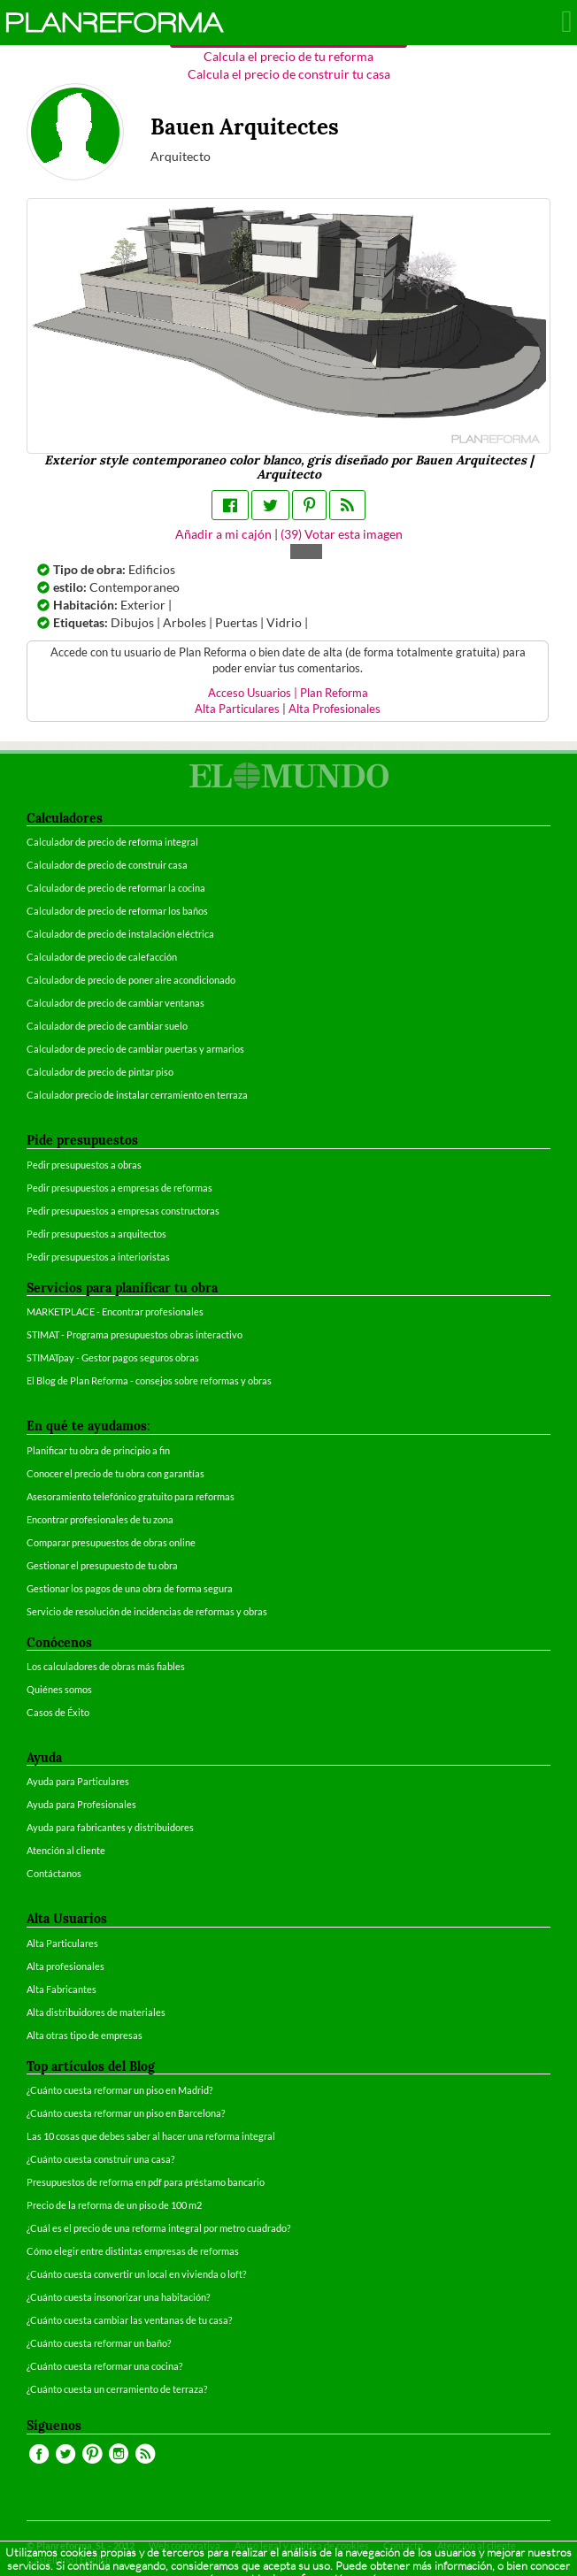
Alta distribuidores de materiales (96, 2012)
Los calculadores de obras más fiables (106, 1666)
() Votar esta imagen (342, 533)
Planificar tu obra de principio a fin (98, 1450)
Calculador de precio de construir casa (107, 864)
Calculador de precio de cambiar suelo (107, 1025)
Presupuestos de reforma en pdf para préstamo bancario (146, 2182)
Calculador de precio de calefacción (102, 956)
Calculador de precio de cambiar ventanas (115, 1002)
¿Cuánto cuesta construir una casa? (100, 2159)
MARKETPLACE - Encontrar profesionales (115, 1311)
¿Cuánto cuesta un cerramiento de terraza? (117, 2389)
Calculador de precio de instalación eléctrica (120, 933)
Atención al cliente (66, 1850)
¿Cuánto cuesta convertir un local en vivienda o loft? (136, 2274)
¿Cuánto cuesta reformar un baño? (99, 2343)
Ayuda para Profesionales (81, 1804)
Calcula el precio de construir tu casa (289, 73)
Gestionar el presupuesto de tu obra (102, 1565)
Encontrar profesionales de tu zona (100, 1519)
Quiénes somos (59, 1689)
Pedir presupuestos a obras (84, 1164)
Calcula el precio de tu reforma (288, 56)
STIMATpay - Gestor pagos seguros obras (113, 1357)
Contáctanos (54, 1873)
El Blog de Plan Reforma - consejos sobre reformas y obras (149, 1380)
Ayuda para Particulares (78, 1781)
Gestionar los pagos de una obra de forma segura (130, 1588)
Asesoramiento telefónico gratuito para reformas (131, 1496)
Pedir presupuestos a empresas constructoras (123, 1210)
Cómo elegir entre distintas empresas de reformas (133, 2251)
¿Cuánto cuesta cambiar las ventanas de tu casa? (129, 2320)
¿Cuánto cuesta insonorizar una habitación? (118, 2297)
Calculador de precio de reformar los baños (117, 910)
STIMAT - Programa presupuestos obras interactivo (134, 1334)
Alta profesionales (65, 1966)
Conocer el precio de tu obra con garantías (115, 1473)
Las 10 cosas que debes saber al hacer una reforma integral (151, 2136)
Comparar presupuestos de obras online (111, 1542)
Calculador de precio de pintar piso (100, 1071)
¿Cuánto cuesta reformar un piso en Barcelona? (126, 2113)
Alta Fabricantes (61, 1989)
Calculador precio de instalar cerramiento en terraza (137, 1094)
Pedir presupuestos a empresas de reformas (119, 1187)
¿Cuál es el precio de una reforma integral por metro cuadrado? (158, 2228)
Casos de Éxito (58, 1712)
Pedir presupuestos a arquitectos (96, 1233)
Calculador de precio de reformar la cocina (116, 887)
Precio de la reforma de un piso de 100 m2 (114, 2205)
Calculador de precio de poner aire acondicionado (131, 979)
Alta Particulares (237, 709)
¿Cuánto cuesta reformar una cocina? (104, 2366)
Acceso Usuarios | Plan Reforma (288, 693)
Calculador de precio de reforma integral (112, 841)
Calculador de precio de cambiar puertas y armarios (135, 1048)
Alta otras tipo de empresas (84, 2035)
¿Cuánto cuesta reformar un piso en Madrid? (119, 2090)
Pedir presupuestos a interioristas (98, 1256)
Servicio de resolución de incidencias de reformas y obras (147, 1611)
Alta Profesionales (334, 709)
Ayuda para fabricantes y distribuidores (110, 1827)
